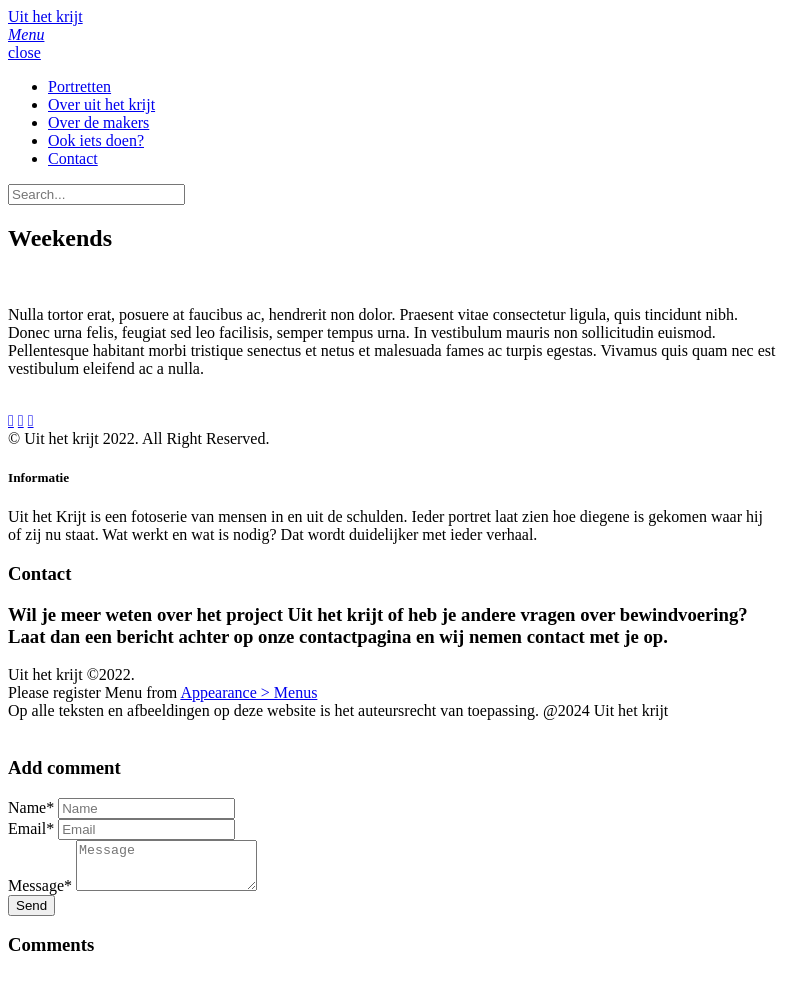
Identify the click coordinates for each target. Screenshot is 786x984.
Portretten (79, 86)
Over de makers (98, 122)
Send (31, 914)
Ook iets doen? (96, 140)
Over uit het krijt (101, 104)
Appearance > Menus (248, 692)
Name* (31, 807)
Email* (31, 828)
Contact (73, 158)
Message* (40, 894)
